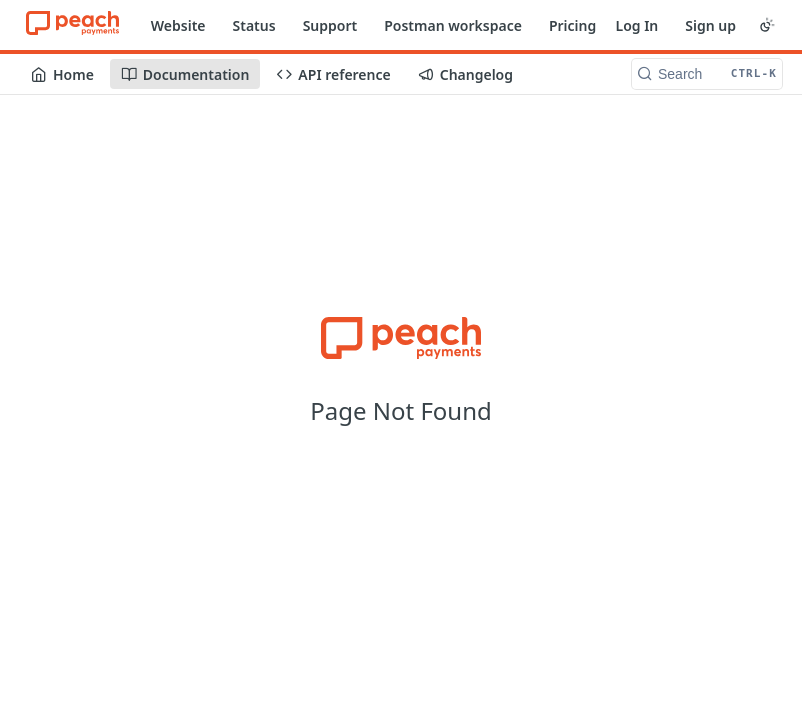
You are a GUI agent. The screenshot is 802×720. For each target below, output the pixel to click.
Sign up (710, 25)
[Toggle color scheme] (767, 25)
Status (254, 25)
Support (330, 25)
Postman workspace (453, 25)
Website (178, 25)
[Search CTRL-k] (707, 74)
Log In (636, 25)
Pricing (572, 25)
